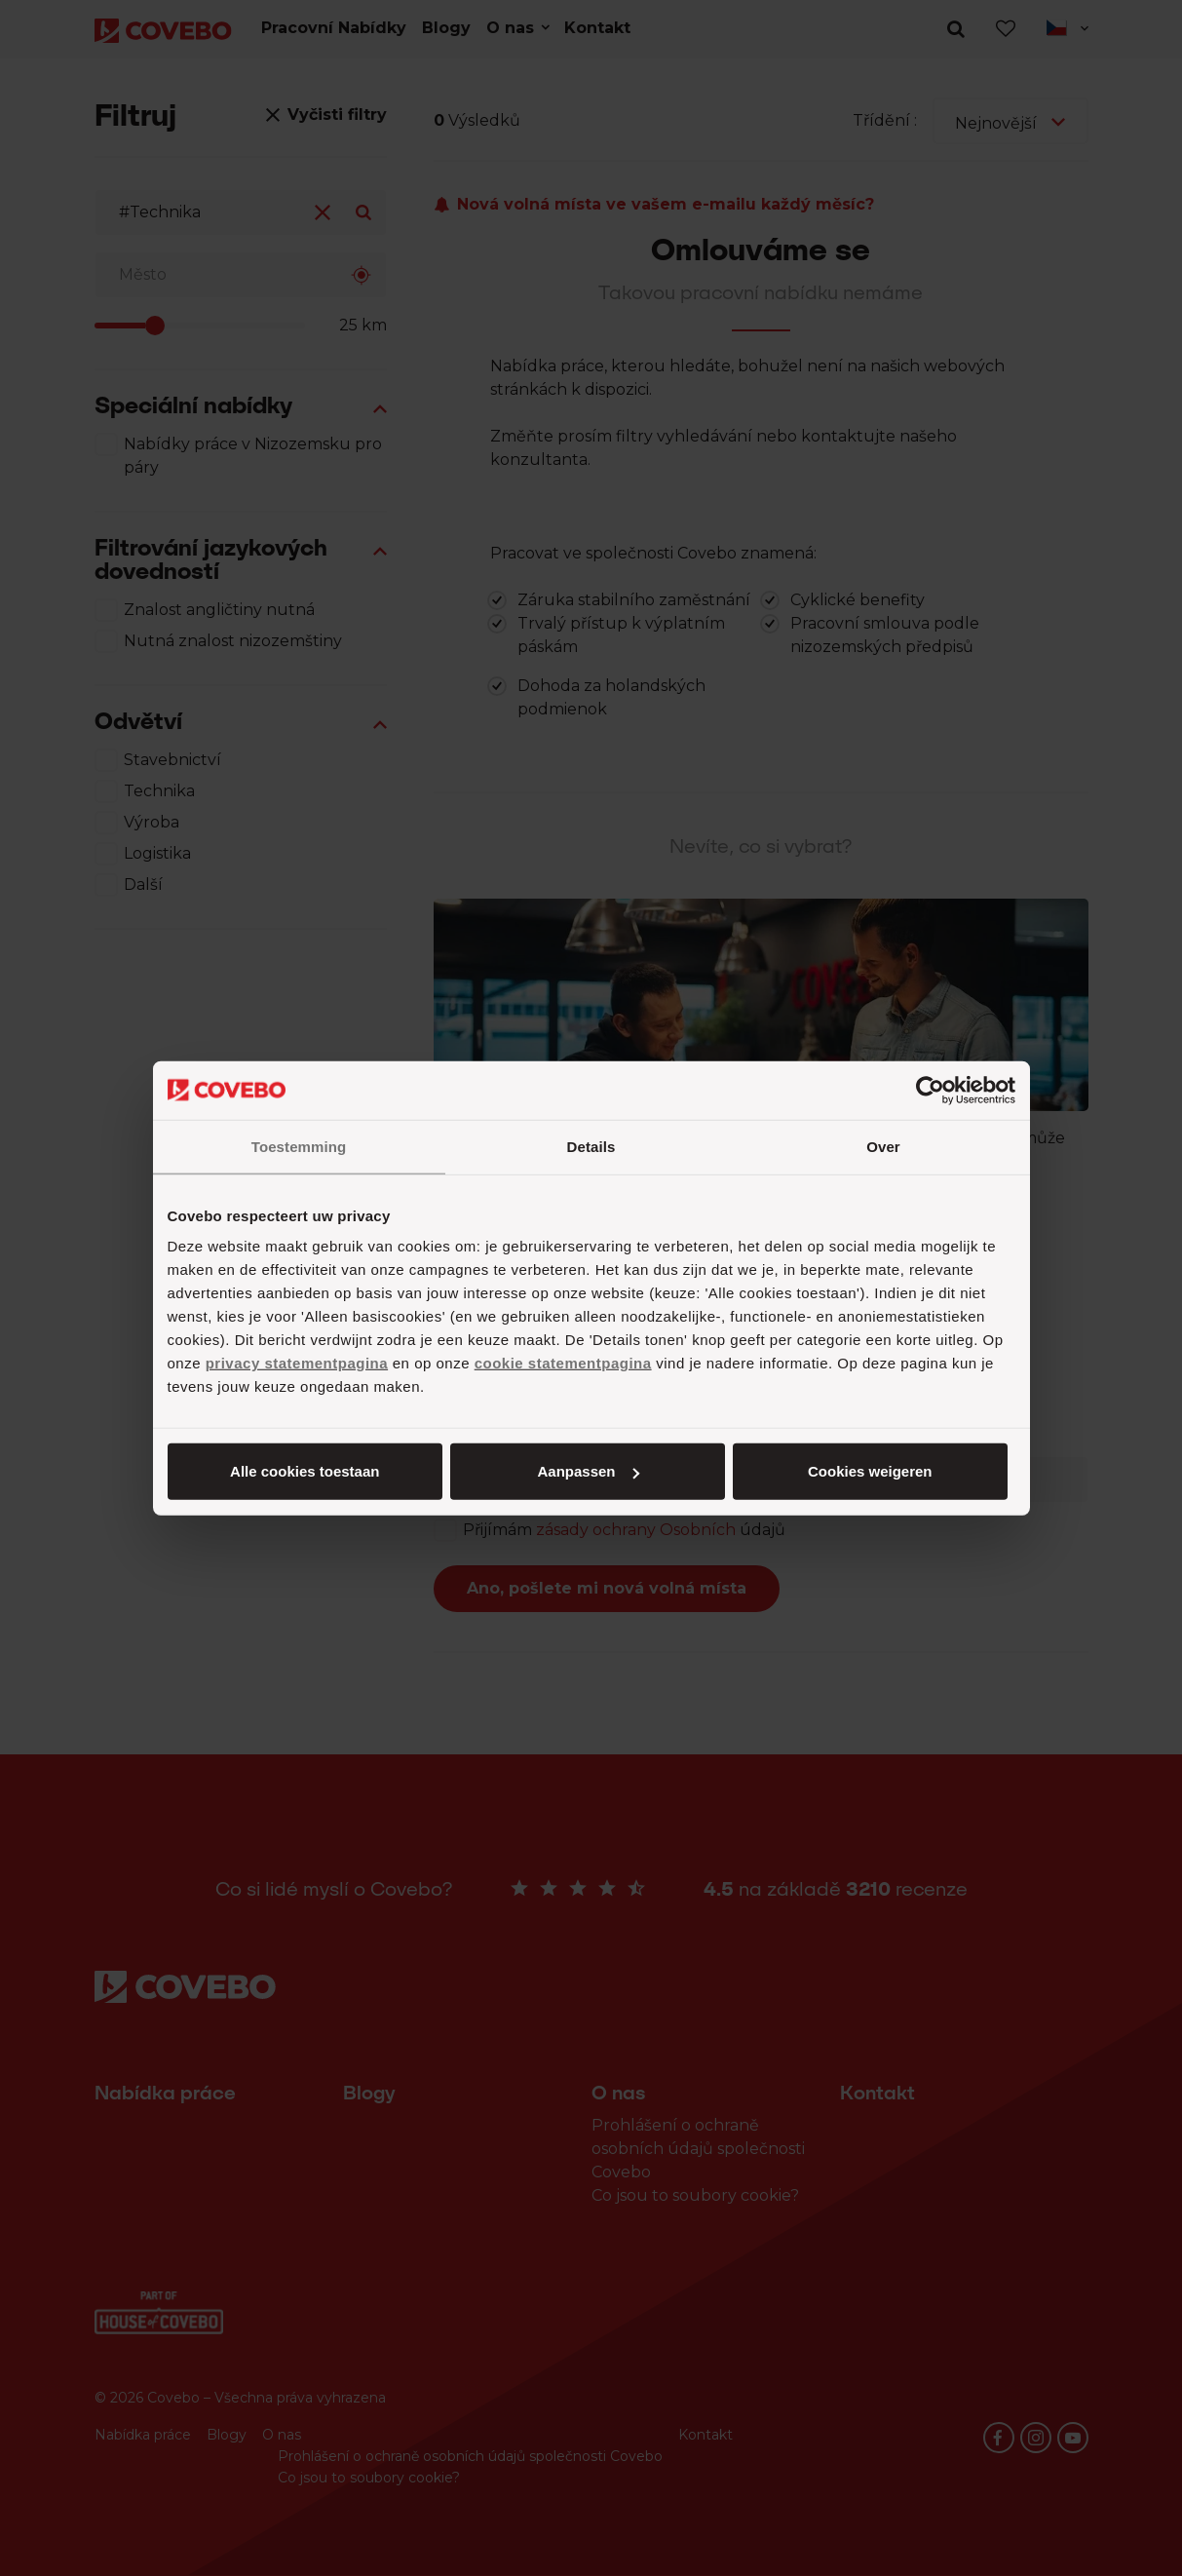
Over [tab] (883, 1145)
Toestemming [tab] (299, 1145)
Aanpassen (587, 1471)
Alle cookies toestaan (304, 1471)
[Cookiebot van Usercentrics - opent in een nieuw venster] (930, 1089)
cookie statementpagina (563, 1363)
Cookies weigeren (870, 1471)
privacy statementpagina (297, 1363)
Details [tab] (591, 1145)
